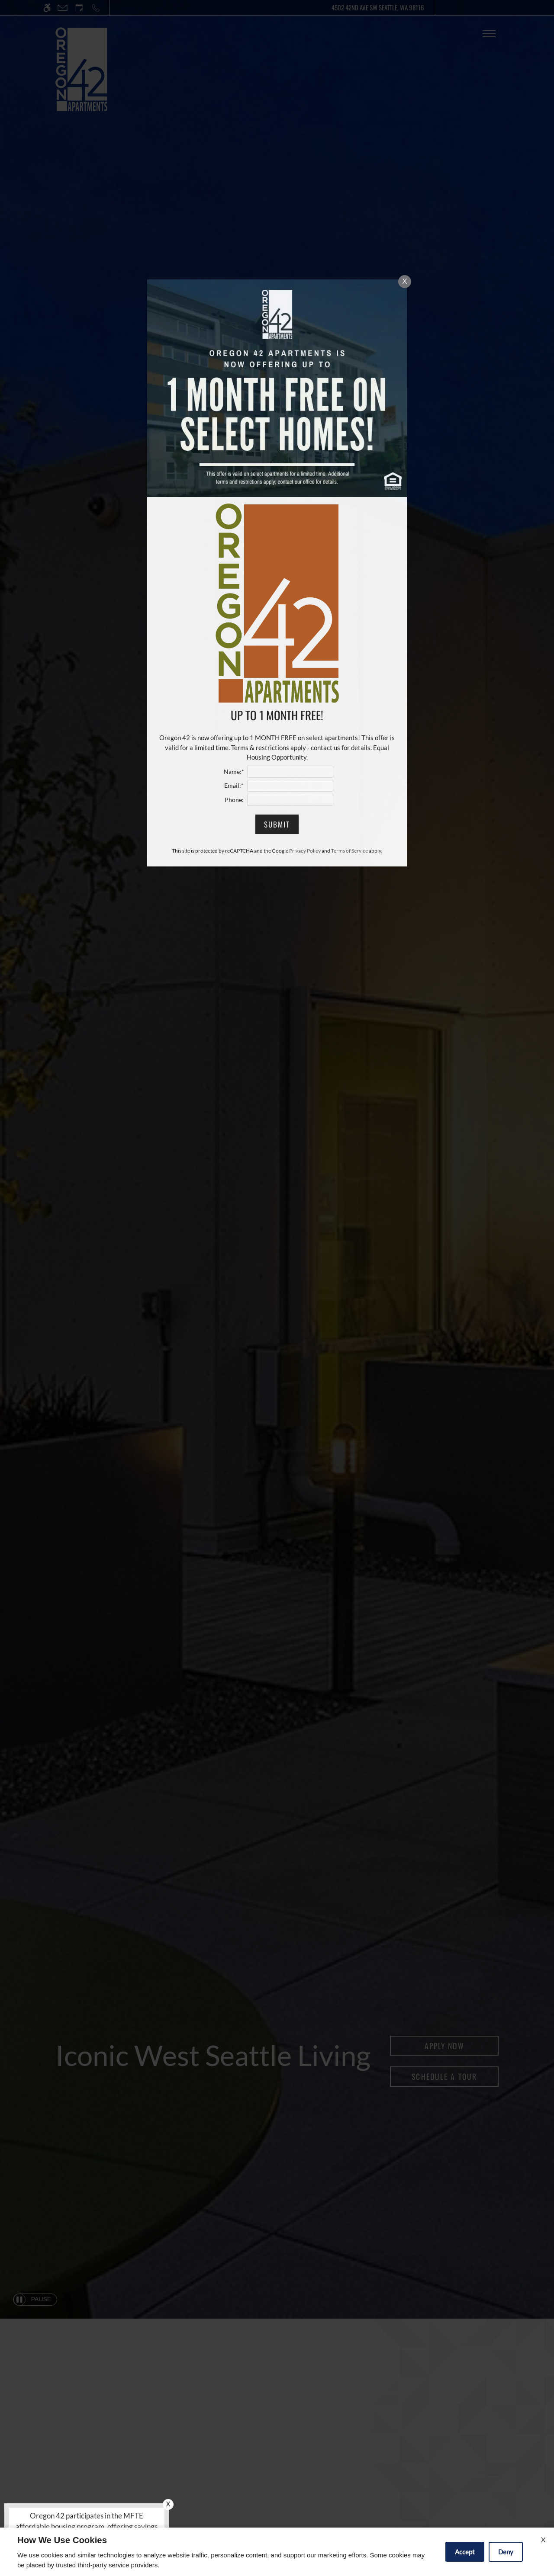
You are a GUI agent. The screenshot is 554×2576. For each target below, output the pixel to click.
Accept (465, 2552)
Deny (505, 2552)
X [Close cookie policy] (543, 2539)
